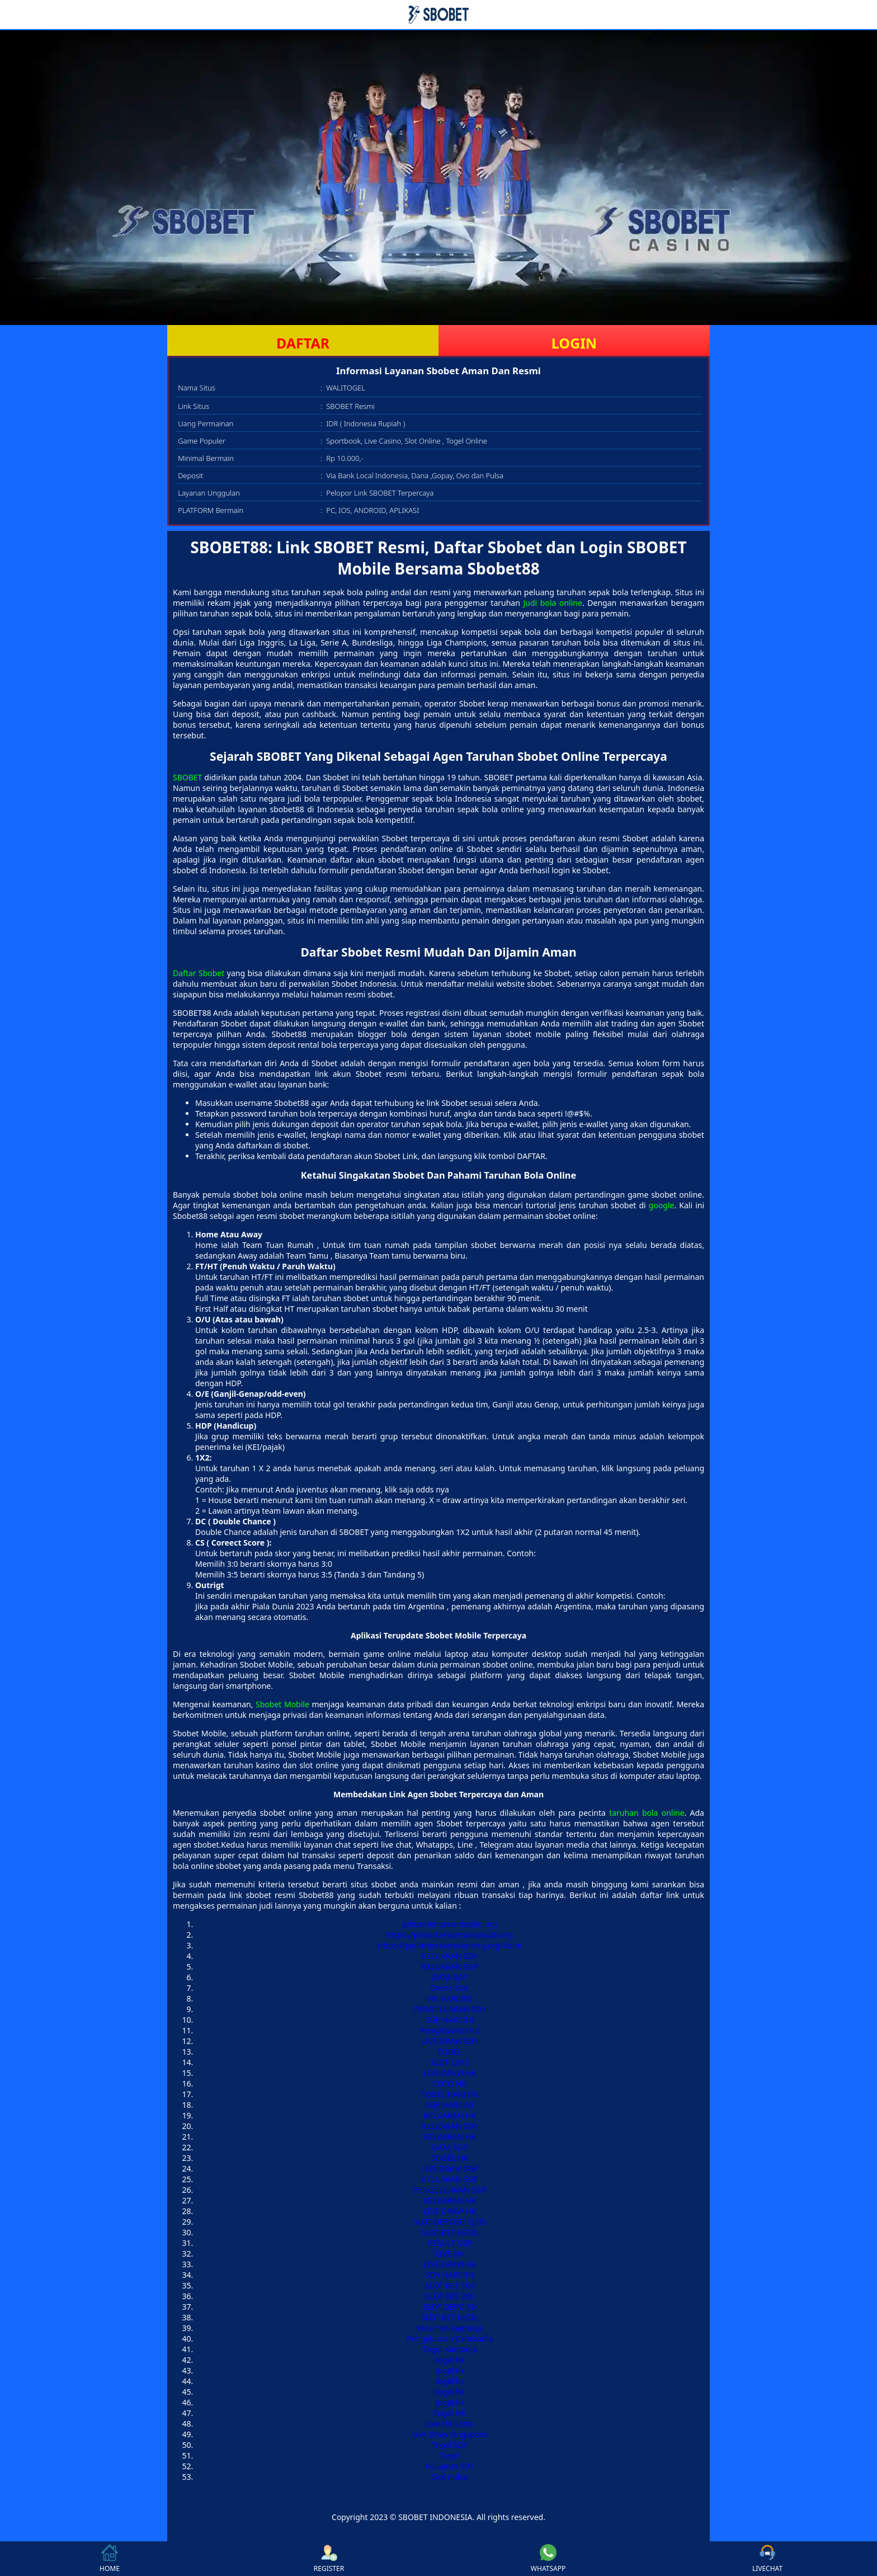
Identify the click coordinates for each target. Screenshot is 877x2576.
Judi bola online (552, 602)
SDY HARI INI (450, 2274)
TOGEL (449, 2051)
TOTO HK (449, 2083)
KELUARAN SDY (450, 1956)
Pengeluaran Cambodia (450, 2338)
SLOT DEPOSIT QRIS (449, 2221)
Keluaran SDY (449, 2466)
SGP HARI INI (450, 2019)
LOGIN (574, 342)
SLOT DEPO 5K (449, 2306)
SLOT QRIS (450, 2062)
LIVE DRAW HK (450, 2073)
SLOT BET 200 (449, 2296)
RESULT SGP (449, 2243)
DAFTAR (302, 342)
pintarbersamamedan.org (449, 1924)
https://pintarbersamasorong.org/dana (450, 1945)
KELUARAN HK (449, 2115)
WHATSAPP (548, 2558)
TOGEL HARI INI (450, 2094)
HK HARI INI (449, 1998)
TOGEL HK (449, 2158)
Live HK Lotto (450, 2423)
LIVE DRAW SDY (449, 2041)
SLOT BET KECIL (449, 2232)
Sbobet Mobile (282, 1704)
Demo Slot (450, 1987)
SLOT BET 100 (449, 2285)
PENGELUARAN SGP (449, 2189)
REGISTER (329, 2558)
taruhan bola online (646, 1812)
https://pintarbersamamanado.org (449, 1934)
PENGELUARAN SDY (450, 2009)
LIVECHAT (767, 2558)
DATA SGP (450, 1977)
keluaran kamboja (450, 2328)
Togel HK (449, 2413)
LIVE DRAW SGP (449, 2168)
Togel (449, 2455)
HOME (110, 2558)
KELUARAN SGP (450, 1966)
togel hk (449, 2359)
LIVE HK (450, 2253)
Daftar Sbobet (198, 973)
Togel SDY (450, 2445)
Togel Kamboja (449, 2349)
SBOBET (187, 777)
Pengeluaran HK (449, 2030)
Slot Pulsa (450, 2476)
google (662, 1205)
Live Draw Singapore (450, 2434)
